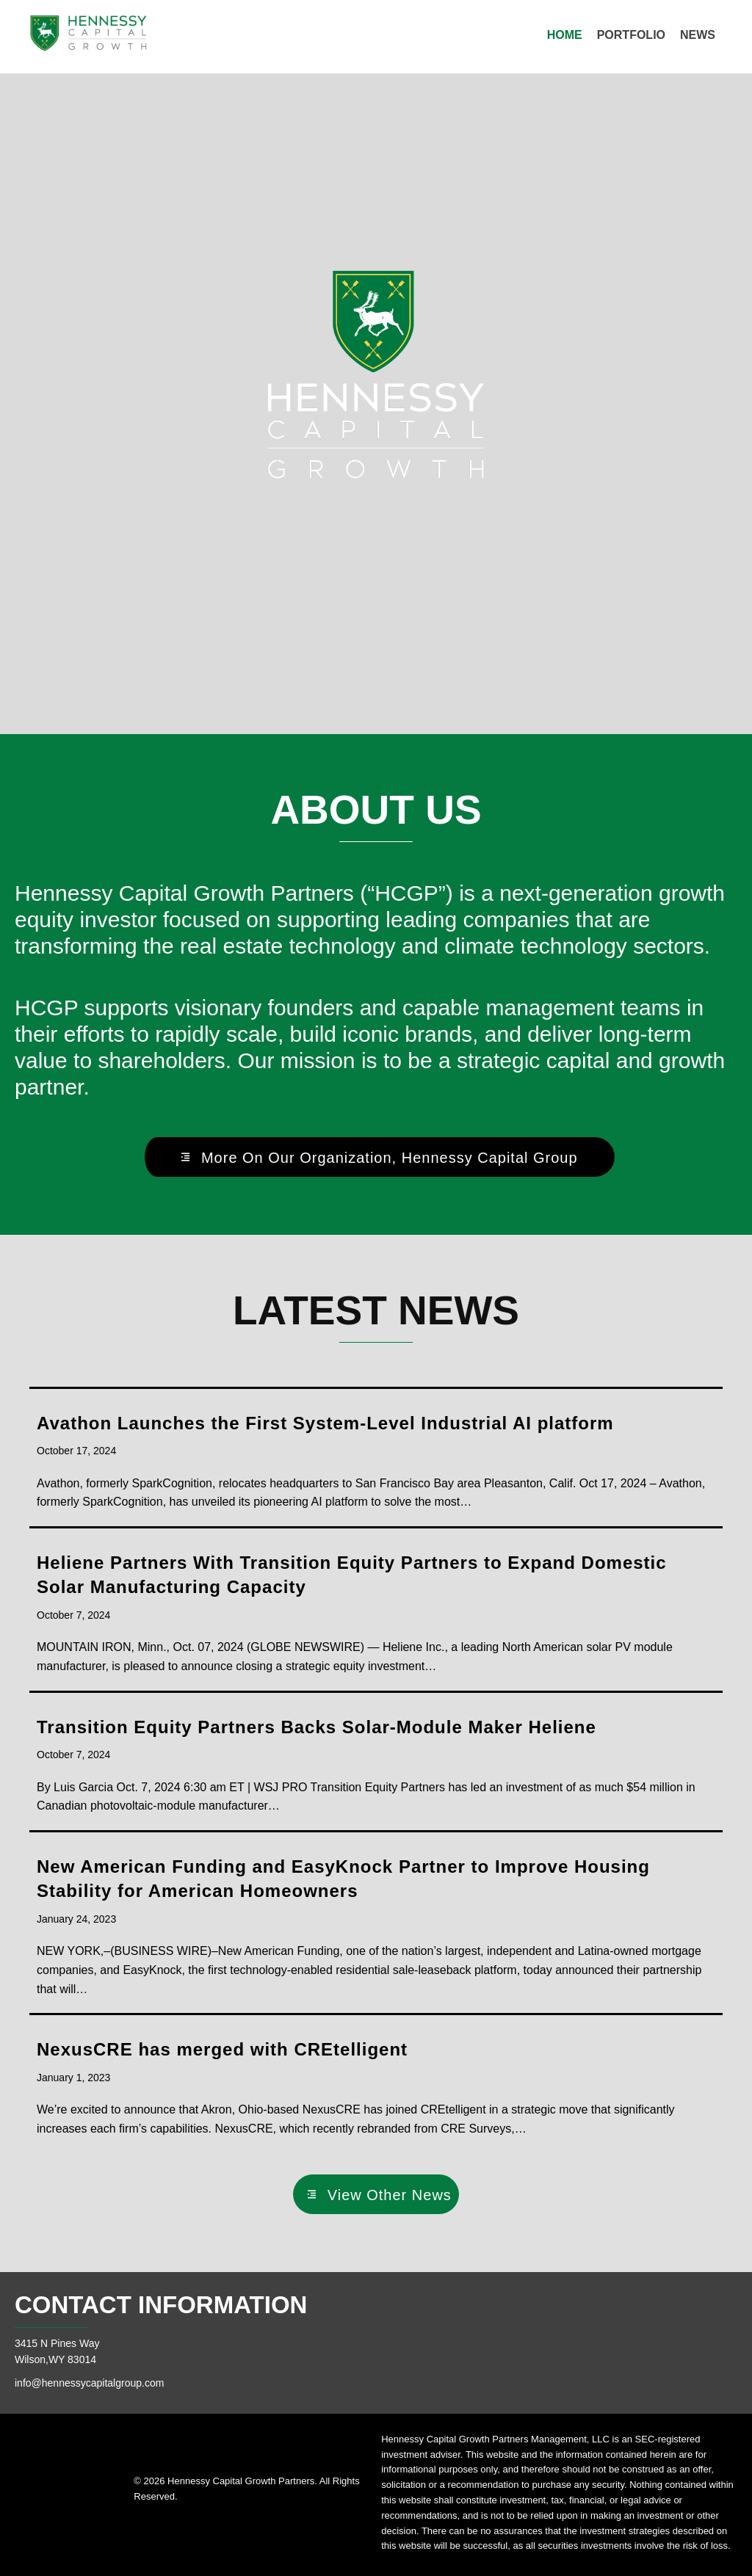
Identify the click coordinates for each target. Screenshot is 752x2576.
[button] (376, 1157)
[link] (565, 35)
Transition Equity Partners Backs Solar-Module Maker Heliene (316, 1727)
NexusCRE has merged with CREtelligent (222, 2049)
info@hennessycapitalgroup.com (89, 2383)
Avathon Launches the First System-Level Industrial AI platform (325, 1423)
